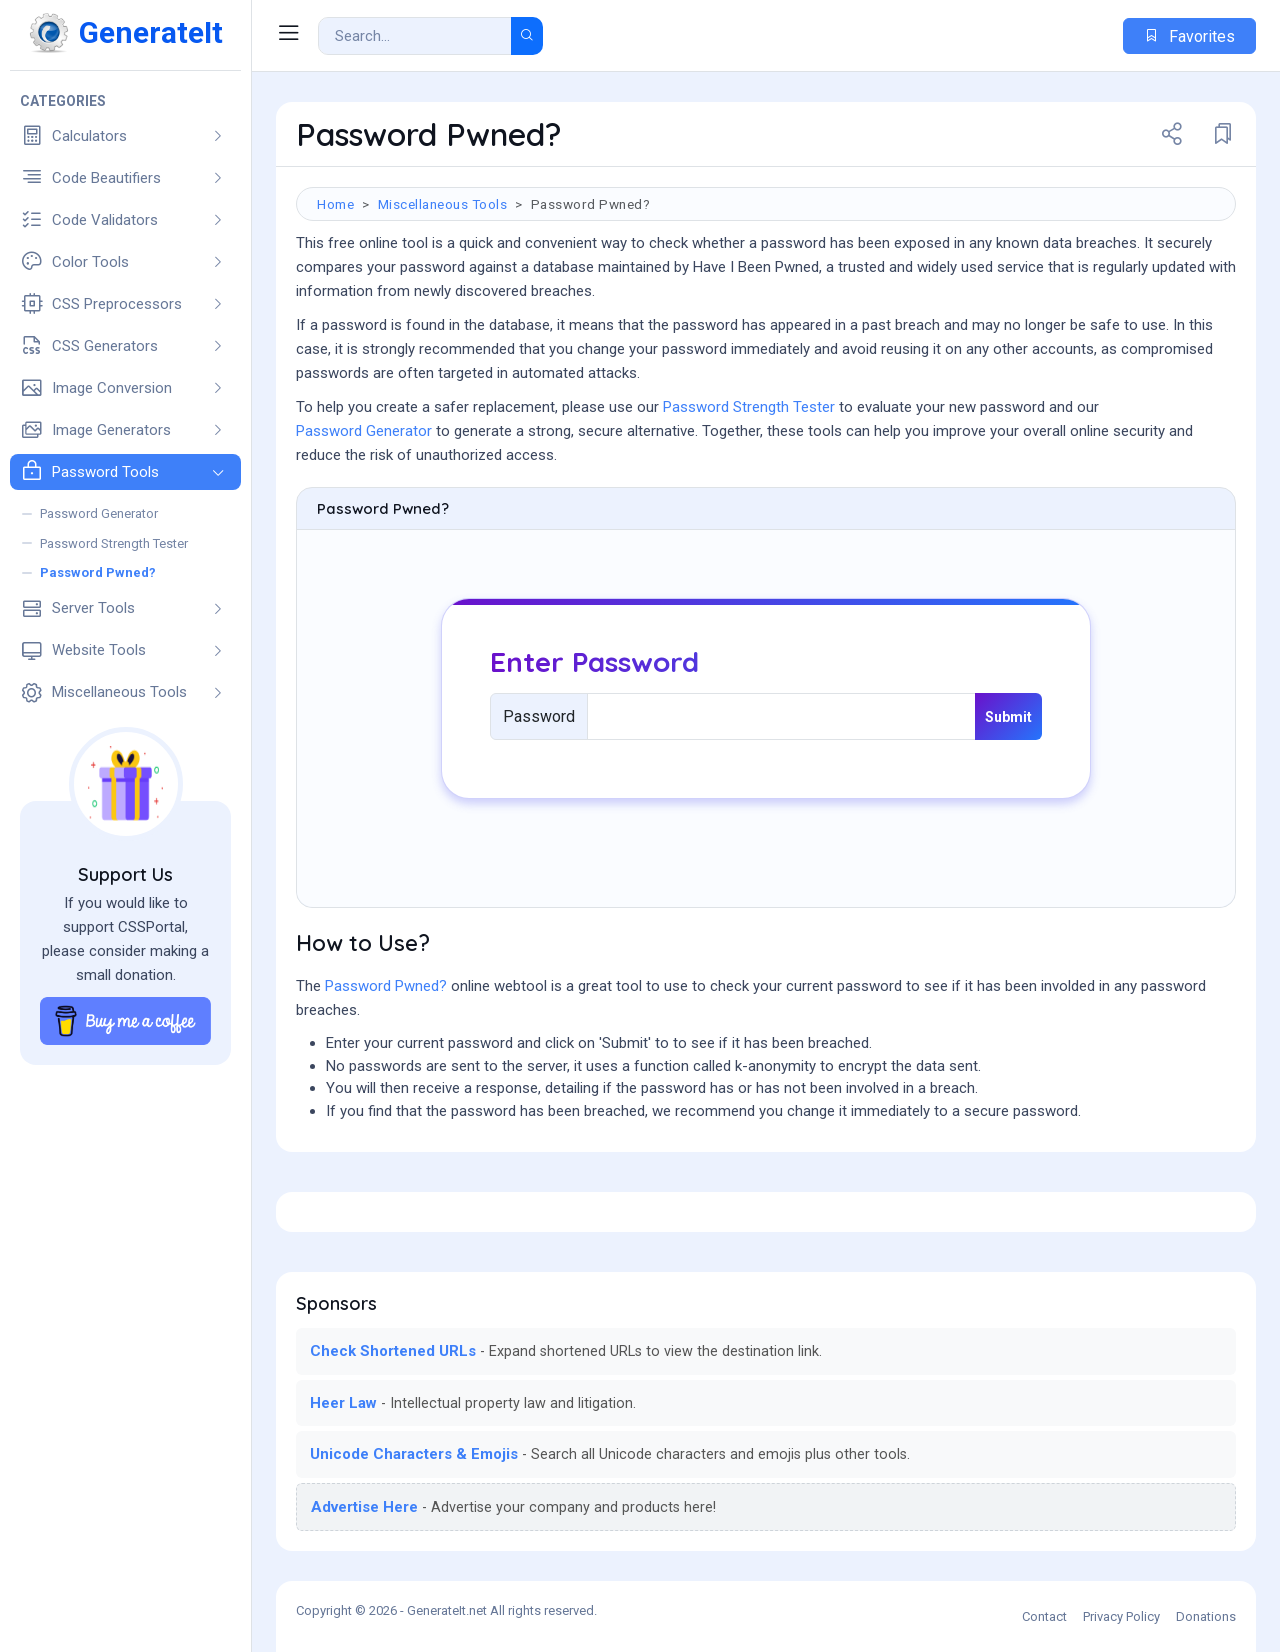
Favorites (1189, 36)
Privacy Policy (1121, 1616)
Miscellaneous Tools (443, 204)
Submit (1008, 717)
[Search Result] (415, 36)
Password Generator (364, 431)
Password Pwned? (386, 986)
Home (335, 204)
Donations (1206, 1616)
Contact (1044, 1616)
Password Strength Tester (749, 407)
